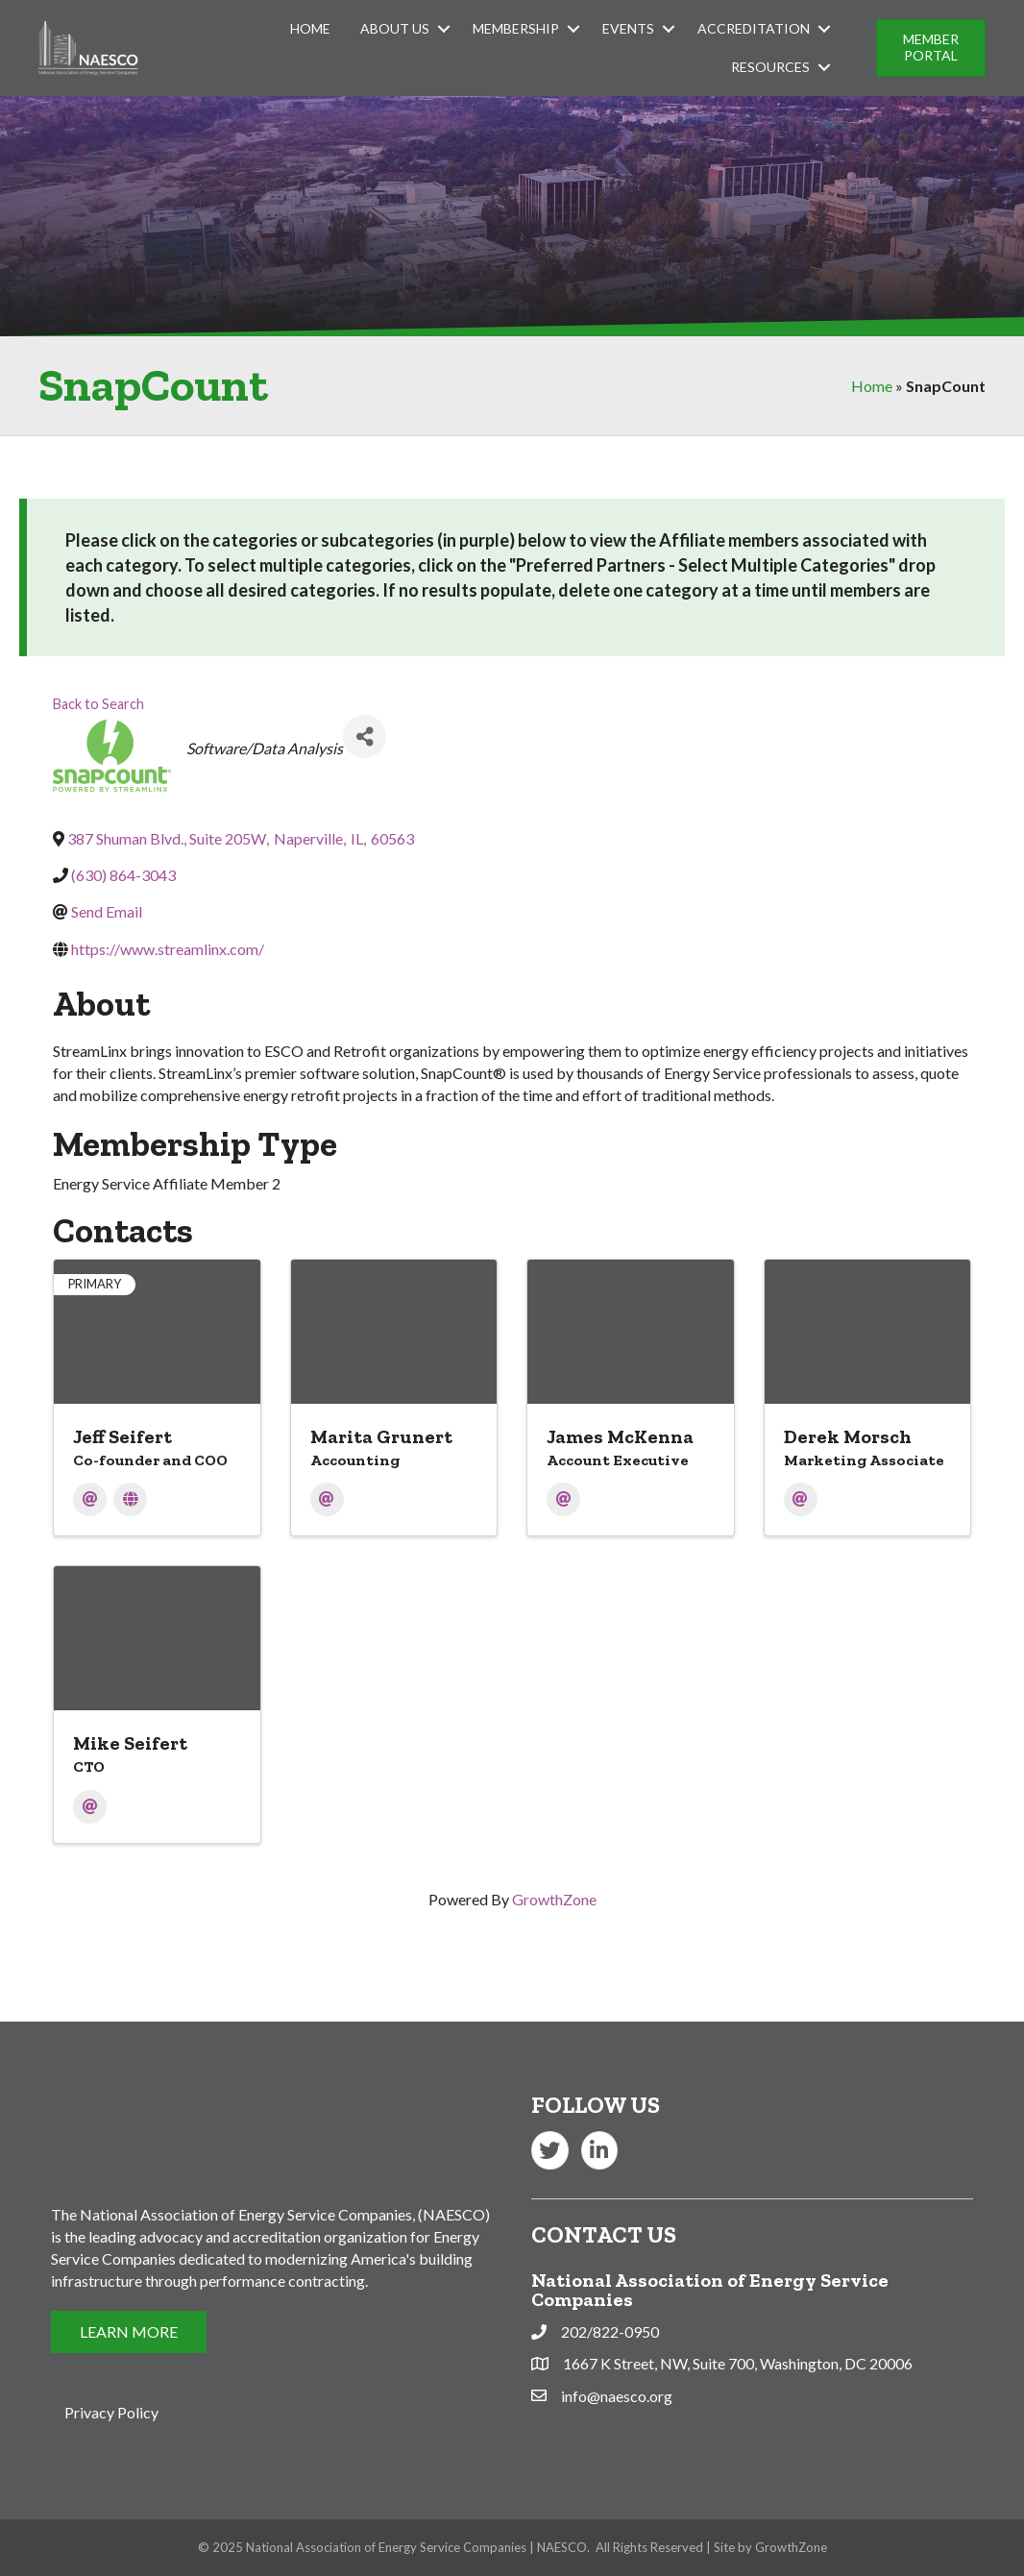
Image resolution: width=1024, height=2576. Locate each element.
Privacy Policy (111, 2412)
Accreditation (753, 28)
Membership (516, 28)
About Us (394, 28)
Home (310, 28)
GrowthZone (554, 1899)
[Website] (130, 1499)
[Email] (90, 1499)
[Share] (364, 736)
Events (628, 28)
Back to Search (98, 704)
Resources (770, 67)
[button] (931, 48)
